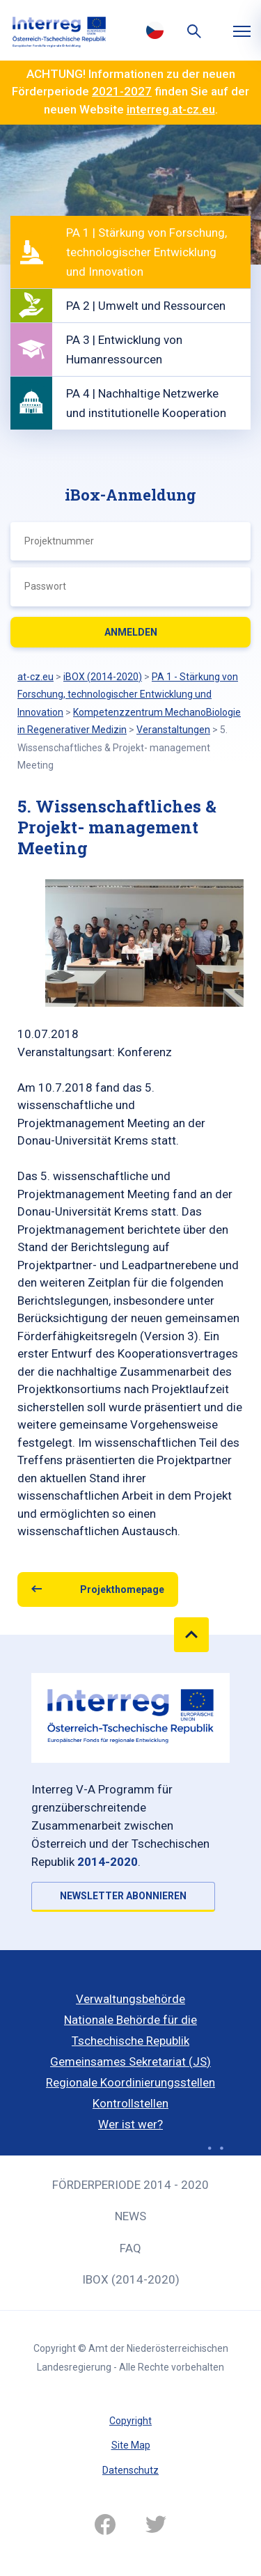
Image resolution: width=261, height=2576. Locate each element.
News (130, 2216)
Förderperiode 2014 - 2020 (130, 2185)
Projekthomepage (122, 1589)
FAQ (130, 2248)
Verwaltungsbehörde (130, 1999)
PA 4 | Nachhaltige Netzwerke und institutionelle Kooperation (146, 403)
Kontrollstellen (130, 2103)
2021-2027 (122, 91)
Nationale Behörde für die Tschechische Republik (130, 2030)
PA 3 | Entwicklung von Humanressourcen (124, 349)
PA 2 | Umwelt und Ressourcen (146, 306)
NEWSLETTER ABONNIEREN (123, 1895)
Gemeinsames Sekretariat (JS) (130, 2061)
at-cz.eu (35, 676)
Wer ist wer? (130, 2124)
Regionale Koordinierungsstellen (130, 2082)
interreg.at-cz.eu (171, 109)
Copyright (130, 2420)
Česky (155, 30)
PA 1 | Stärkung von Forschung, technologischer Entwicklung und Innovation (146, 252)
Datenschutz (130, 2470)
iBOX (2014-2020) (131, 2279)
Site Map (130, 2445)
